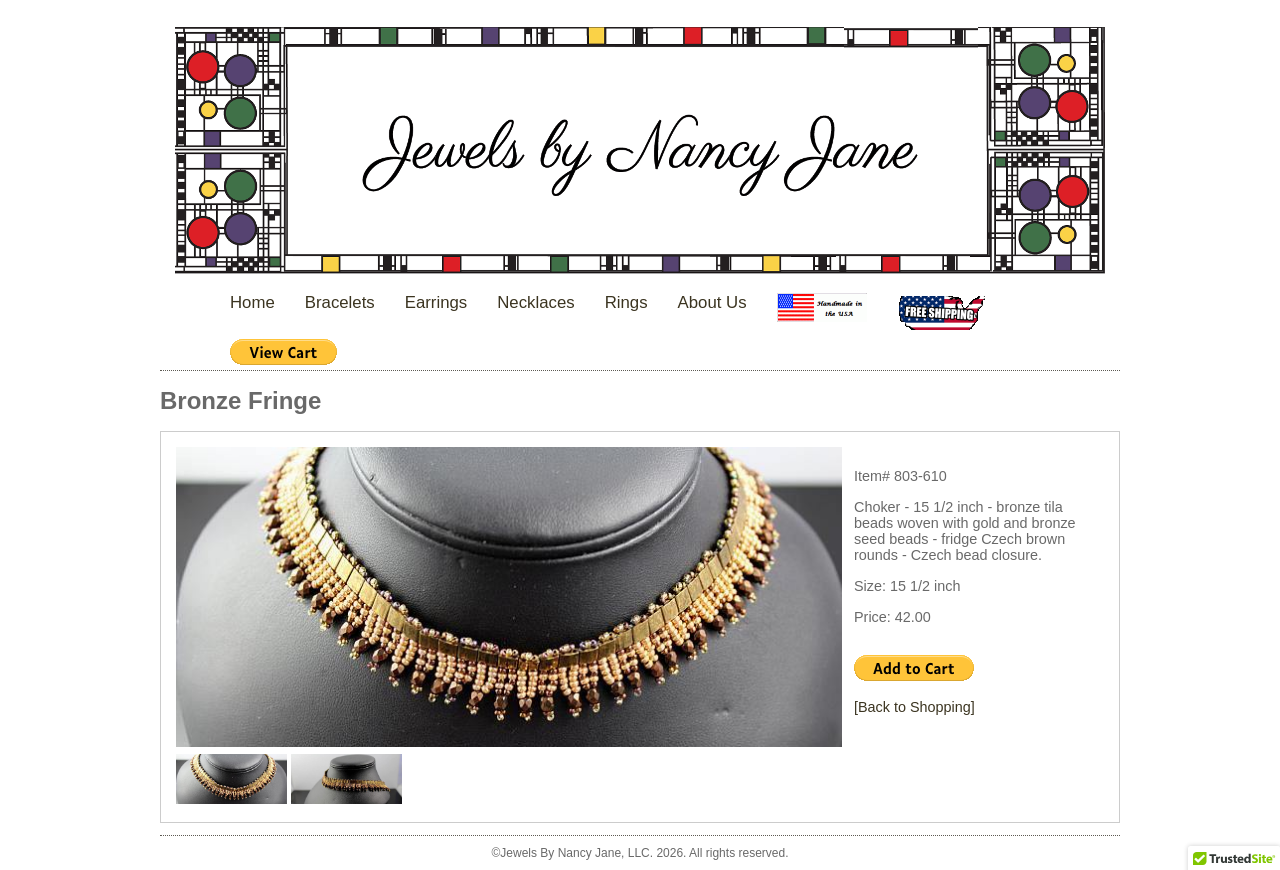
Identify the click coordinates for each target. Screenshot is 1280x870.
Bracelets (340, 302)
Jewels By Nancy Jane (640, 152)
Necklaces (535, 302)
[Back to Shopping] (914, 707)
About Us (712, 302)
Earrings (436, 302)
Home (252, 302)
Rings (626, 302)
